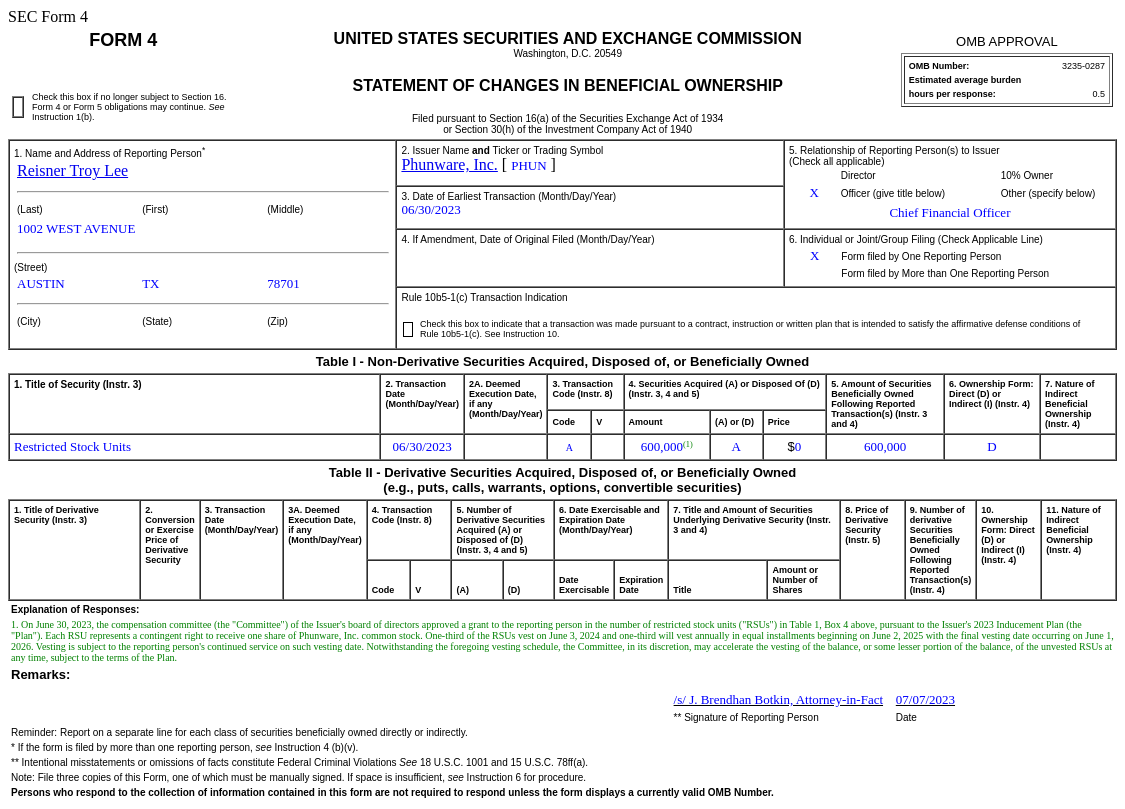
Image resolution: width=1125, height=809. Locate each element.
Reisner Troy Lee (72, 170)
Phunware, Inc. (449, 164)
